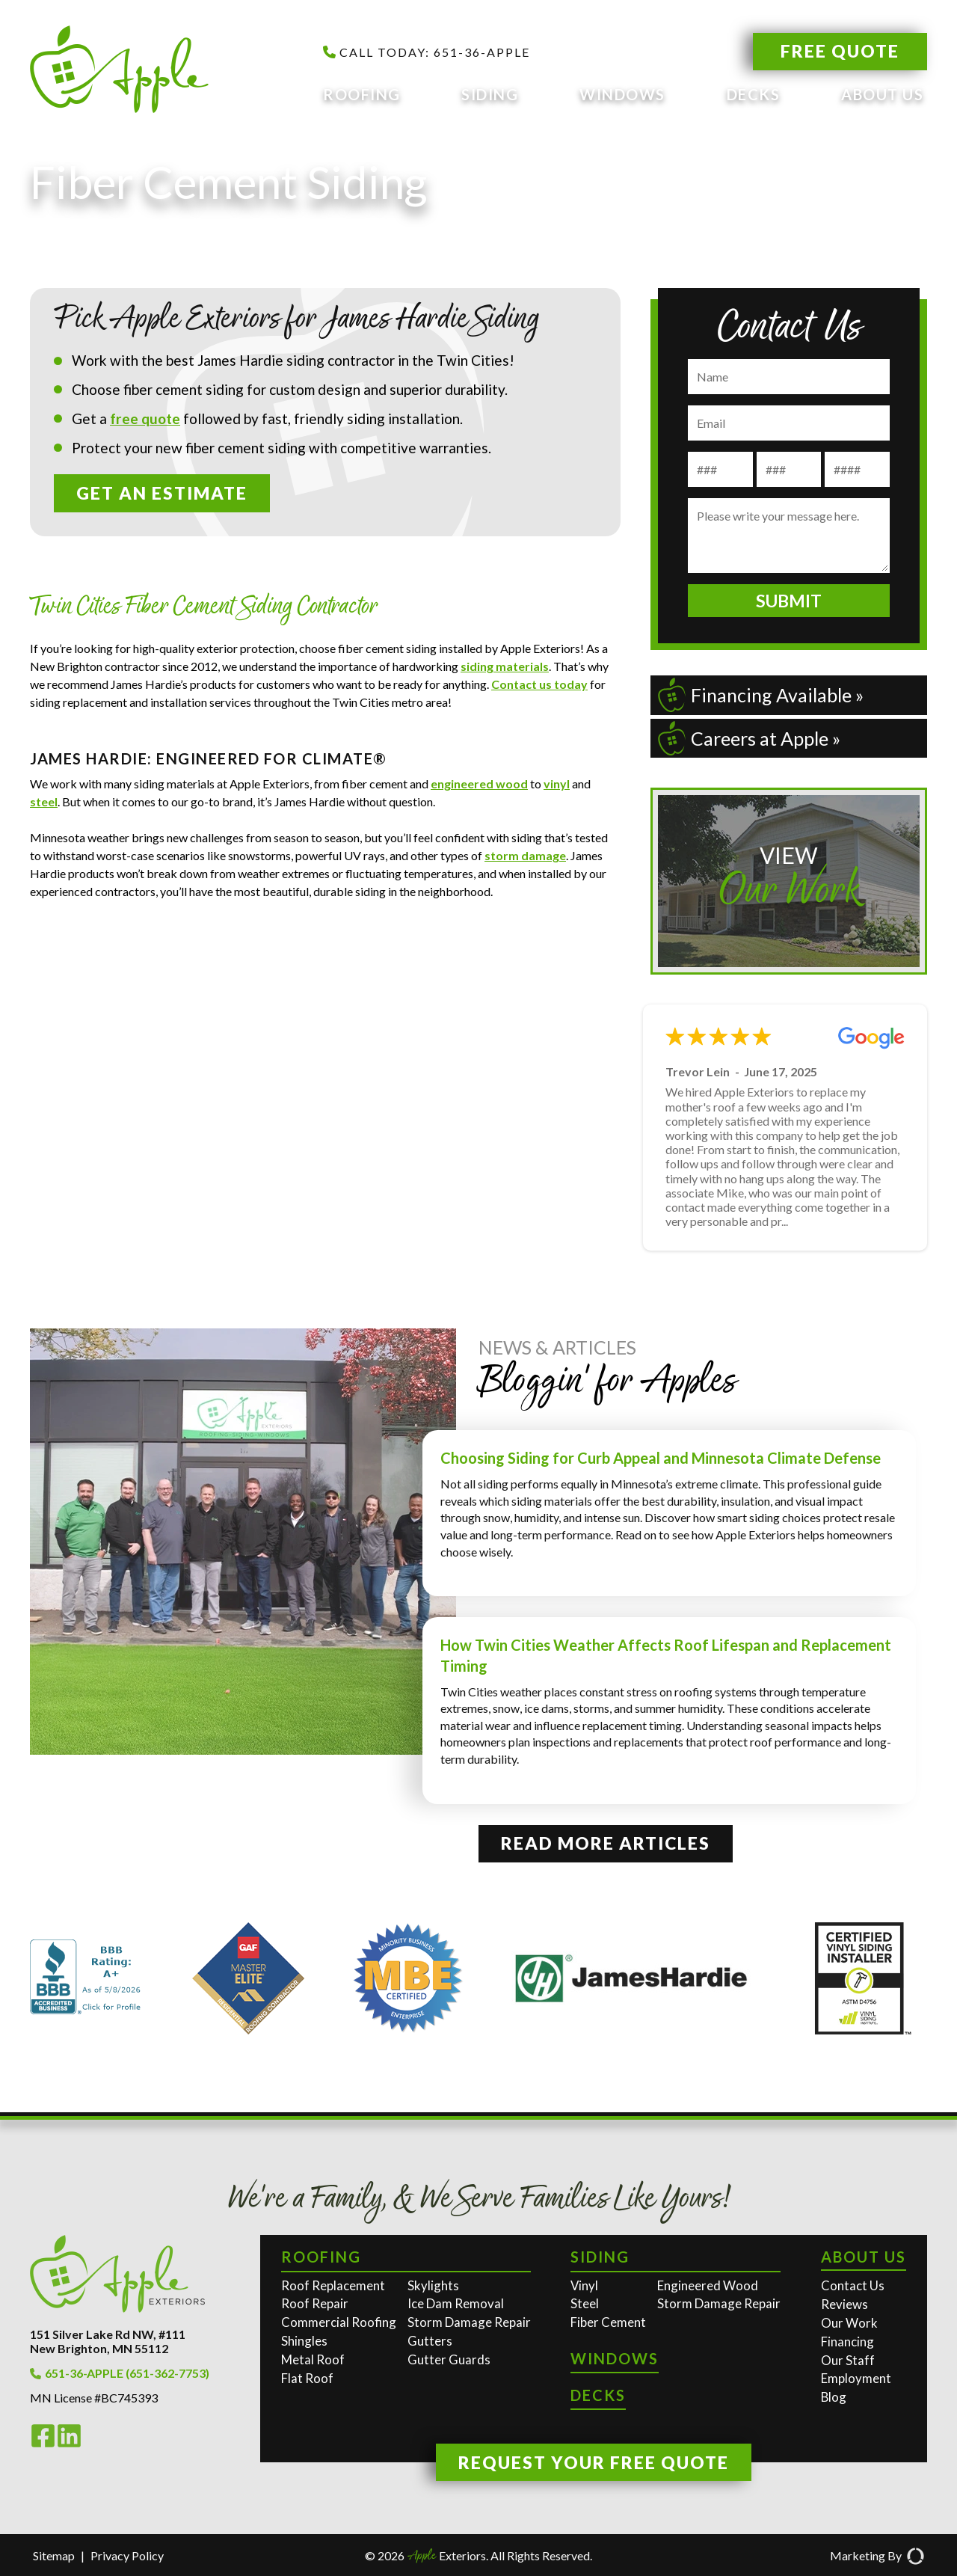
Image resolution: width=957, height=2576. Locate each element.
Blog (833, 2397)
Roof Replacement (333, 2285)
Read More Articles (605, 1843)
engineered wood (479, 783)
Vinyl (584, 2285)
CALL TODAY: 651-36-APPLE (426, 52)
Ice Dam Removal (455, 2303)
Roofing (362, 94)
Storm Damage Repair (469, 2322)
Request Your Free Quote (593, 2462)
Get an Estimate (161, 492)
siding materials (505, 666)
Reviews (844, 2304)
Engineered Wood (707, 2285)
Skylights (433, 2285)
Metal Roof (313, 2359)
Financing (847, 2341)
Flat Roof (307, 2378)
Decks (754, 94)
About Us (882, 94)
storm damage (525, 855)
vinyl (557, 783)
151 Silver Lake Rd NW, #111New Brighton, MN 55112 (107, 2341)
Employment (856, 2378)
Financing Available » (761, 695)
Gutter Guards (448, 2359)
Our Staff (848, 2360)
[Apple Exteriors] (128, 70)
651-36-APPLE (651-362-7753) (119, 2373)
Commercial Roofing (338, 2322)
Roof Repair (314, 2303)
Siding (489, 94)
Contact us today (539, 684)
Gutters (429, 2341)
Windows (622, 94)
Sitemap (54, 2555)
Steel (584, 2303)
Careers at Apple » (749, 738)
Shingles (304, 2341)
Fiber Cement (608, 2322)
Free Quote (840, 50)
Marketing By (877, 2556)
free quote (145, 418)
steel (44, 801)
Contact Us (852, 2285)
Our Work (849, 2323)
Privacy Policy (127, 2555)
